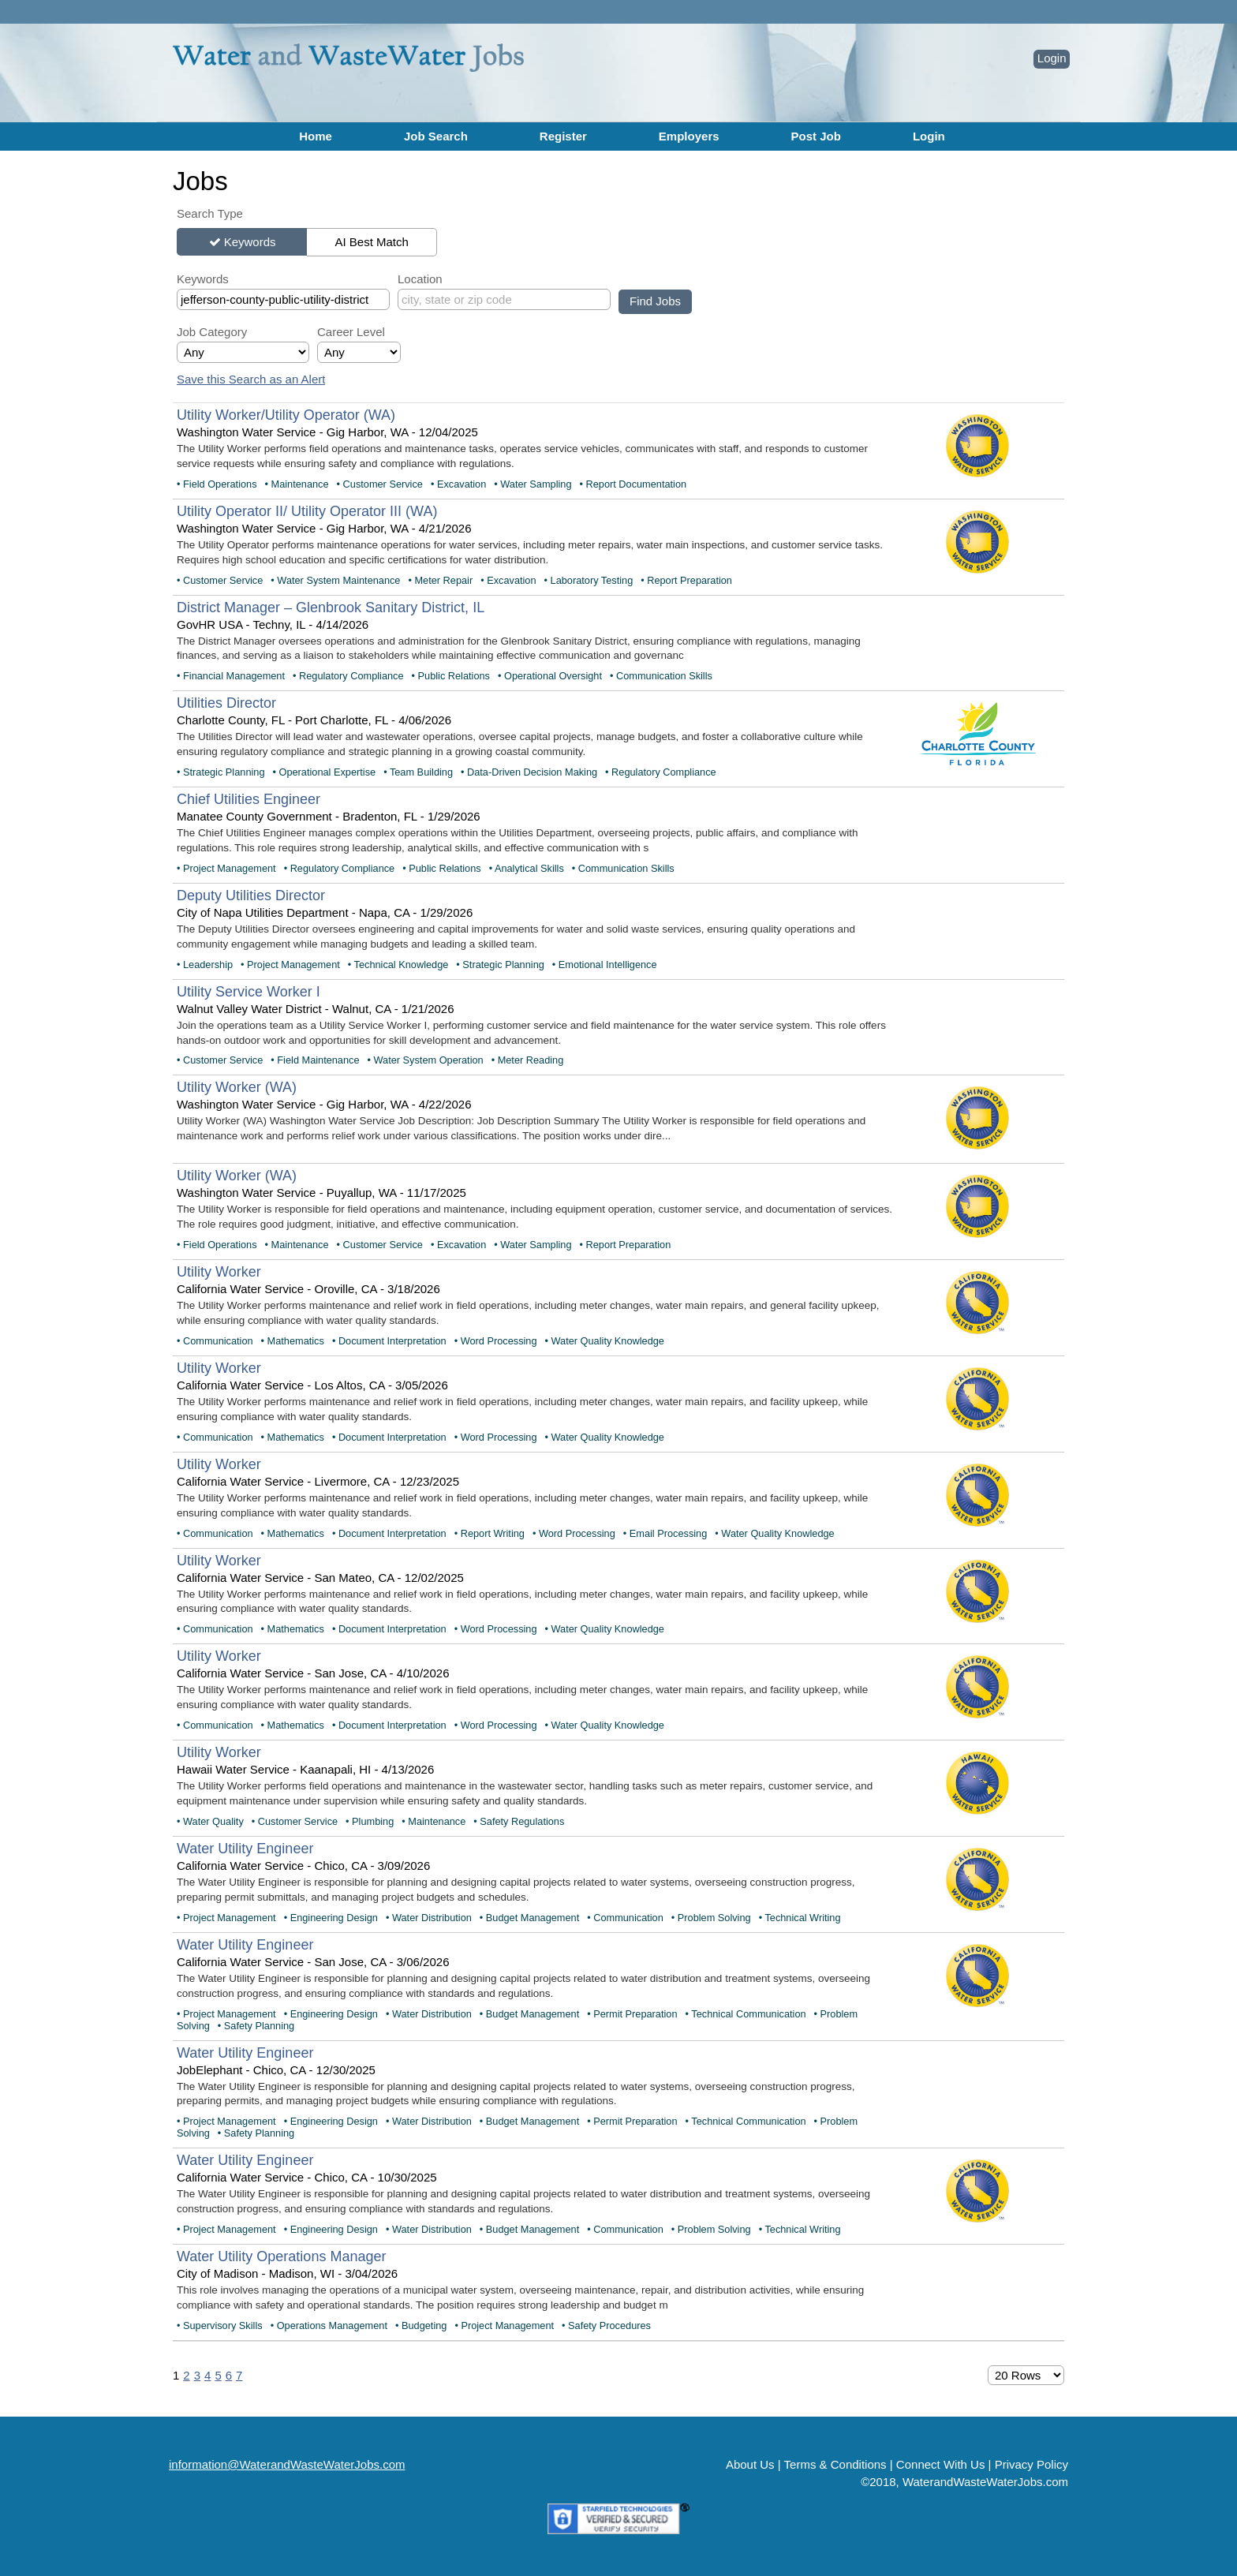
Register (563, 136)
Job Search (436, 136)
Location (420, 279)
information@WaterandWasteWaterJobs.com (287, 2464)
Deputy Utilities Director (251, 895)
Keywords (250, 242)
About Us (750, 2464)
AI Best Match (371, 242)
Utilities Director (226, 703)
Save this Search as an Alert (251, 379)
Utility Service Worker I (248, 992)
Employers (689, 136)
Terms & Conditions (835, 2464)
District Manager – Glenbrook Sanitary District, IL (330, 607)
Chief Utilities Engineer (248, 799)
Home (315, 136)
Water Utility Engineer (245, 1848)
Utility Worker (219, 1272)
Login (1052, 58)
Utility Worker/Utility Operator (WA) (286, 415)
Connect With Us (940, 2464)
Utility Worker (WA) (237, 1087)
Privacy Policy (1031, 2464)
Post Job (816, 136)
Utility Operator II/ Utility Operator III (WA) (307, 511)
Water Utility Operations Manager (281, 2256)
